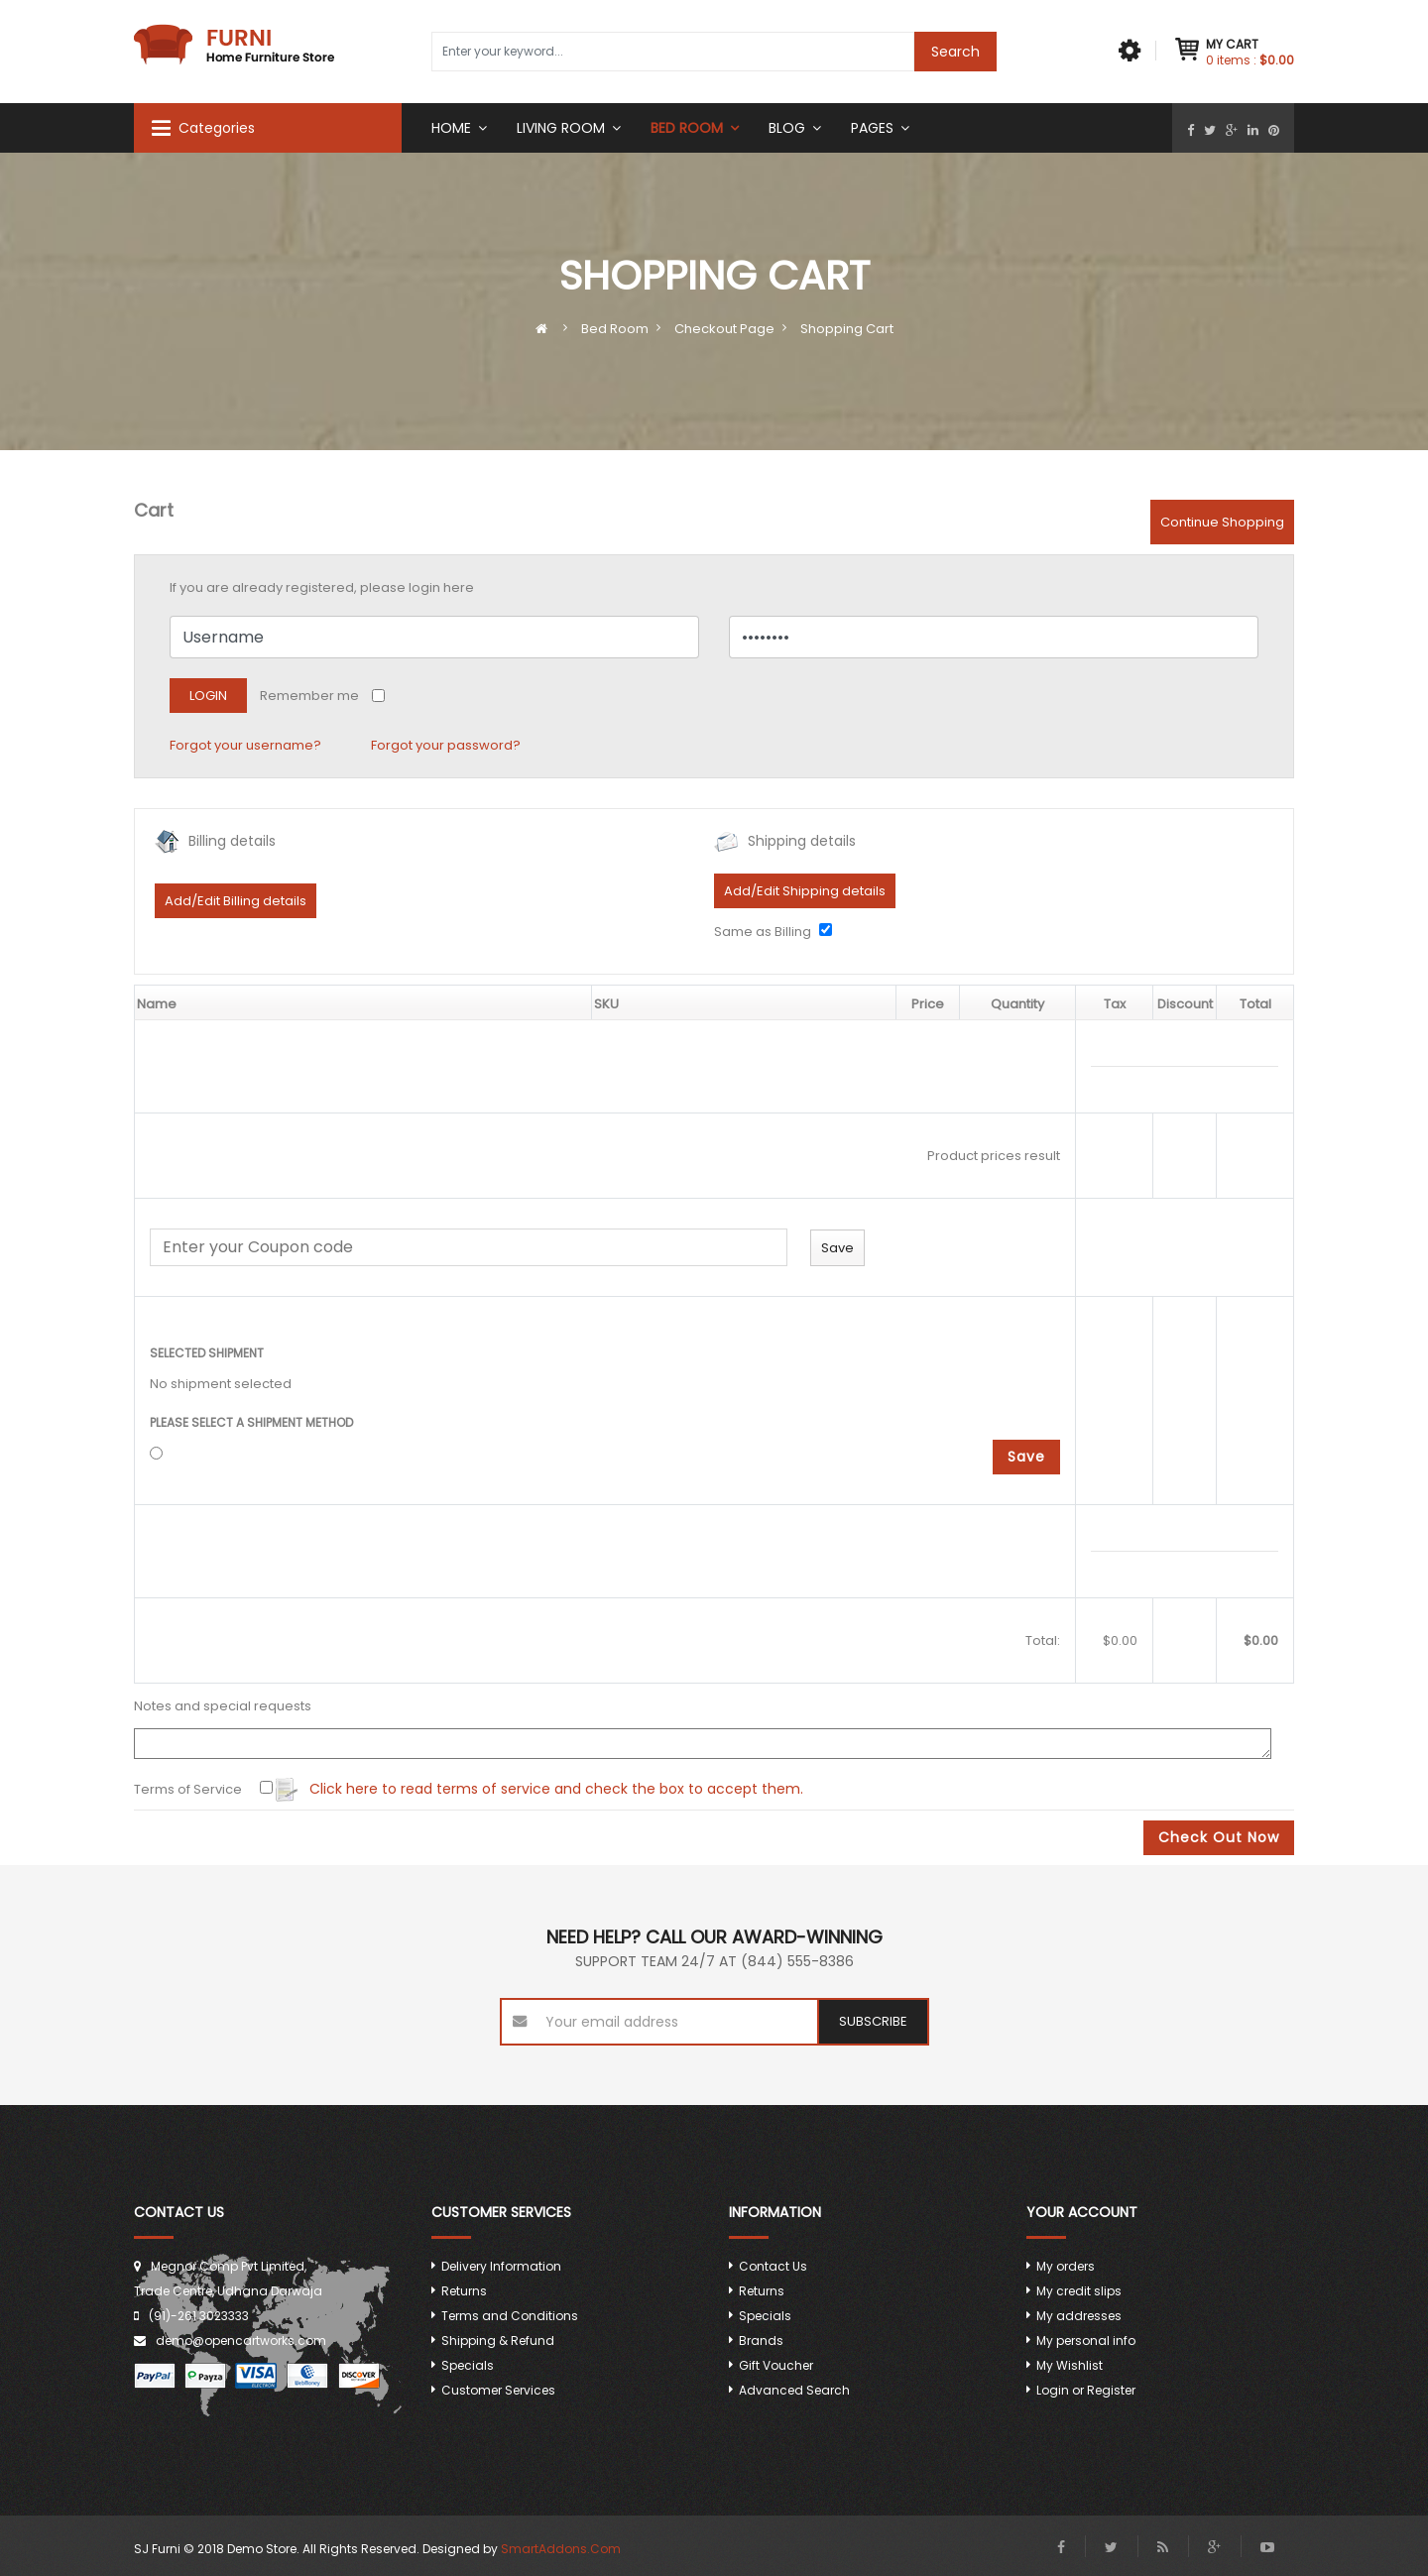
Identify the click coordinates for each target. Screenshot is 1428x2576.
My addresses (1079, 2315)
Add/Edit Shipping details (805, 890)
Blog (787, 128)
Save (1026, 1456)
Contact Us (773, 2266)
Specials (467, 2365)
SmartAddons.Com (561, 2548)
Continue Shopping (1222, 522)
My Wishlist (1069, 2365)
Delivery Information (501, 2266)
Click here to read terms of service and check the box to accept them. (539, 1790)
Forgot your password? (446, 745)
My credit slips (1079, 2291)
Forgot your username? (245, 745)
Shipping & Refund (497, 2340)
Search (955, 51)
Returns (464, 2291)
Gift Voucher (776, 2365)
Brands (761, 2340)
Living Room (561, 128)
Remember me (309, 695)
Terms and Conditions (509, 2315)
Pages (872, 128)
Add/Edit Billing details (235, 900)
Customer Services (498, 2390)
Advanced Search (794, 2390)
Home (451, 128)
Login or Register (1085, 2390)
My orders (1065, 2266)
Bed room (687, 128)
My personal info (1085, 2340)
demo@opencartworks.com (241, 2340)
